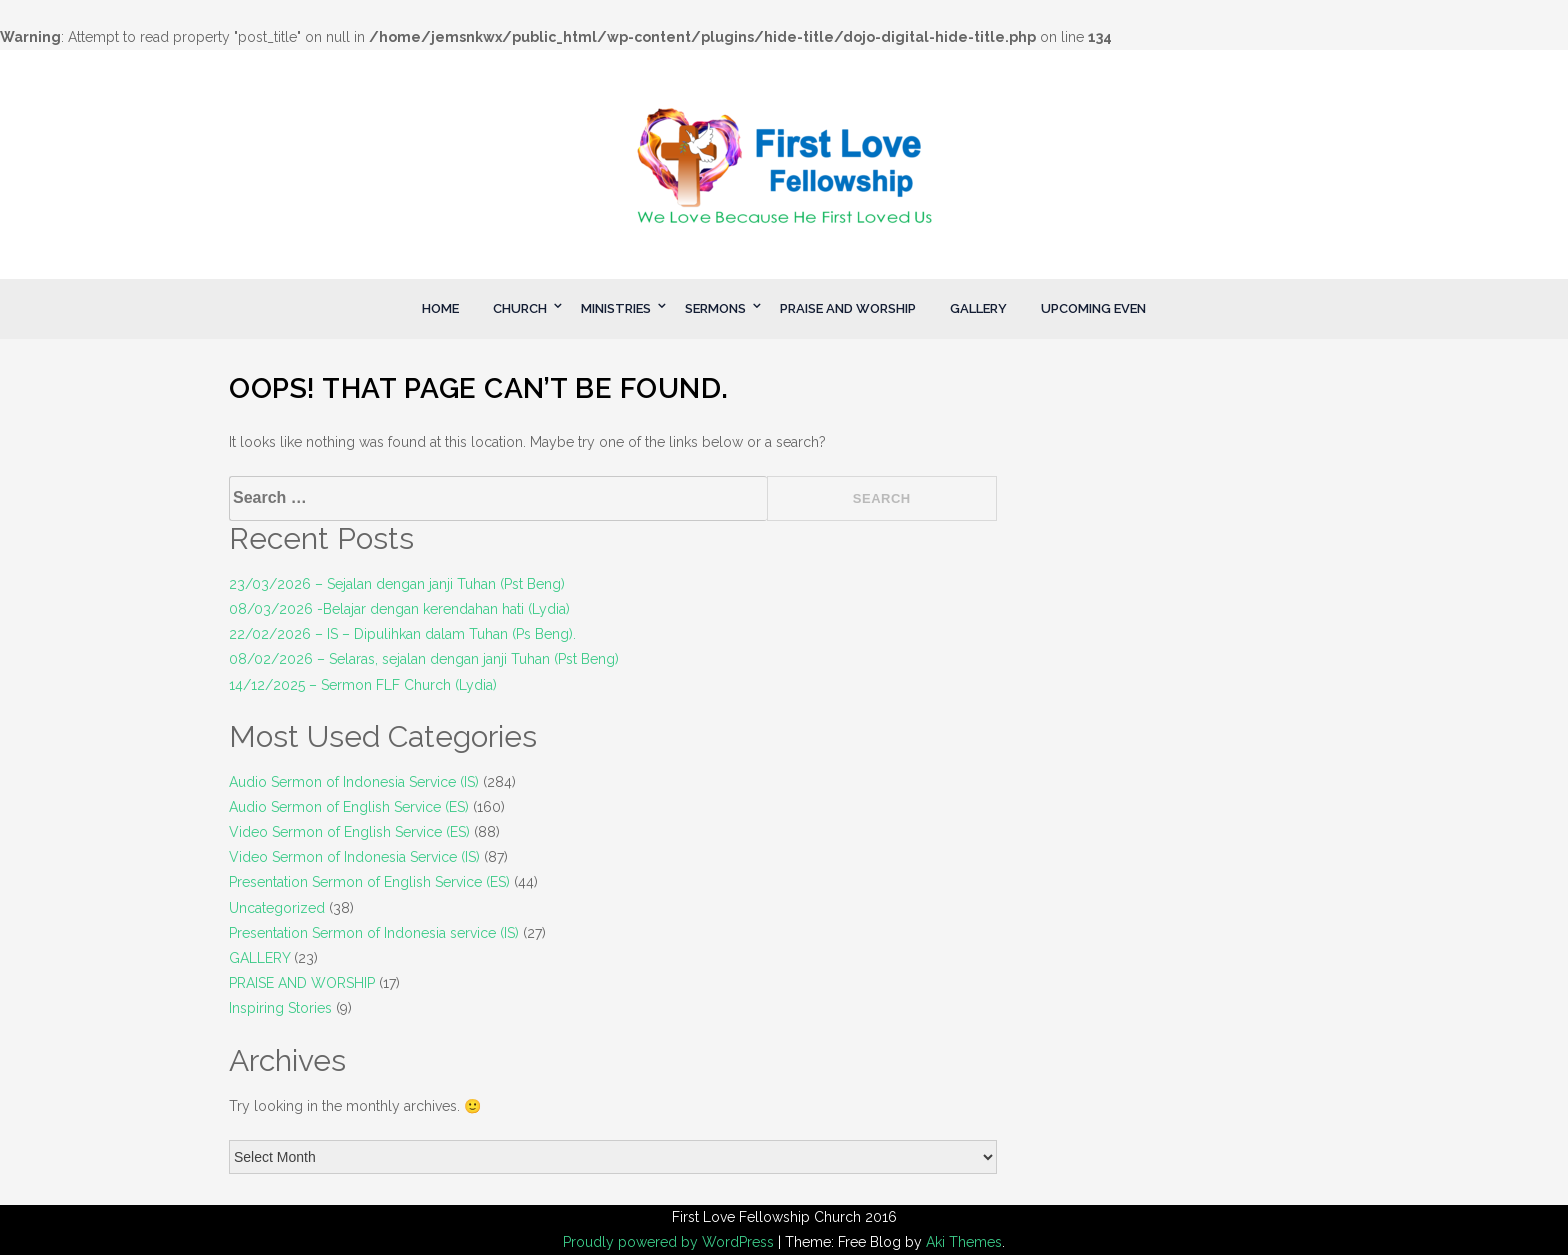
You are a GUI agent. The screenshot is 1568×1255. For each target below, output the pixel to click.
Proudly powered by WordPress (670, 1242)
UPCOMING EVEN (1093, 308)
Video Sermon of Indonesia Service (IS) (354, 857)
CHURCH (520, 308)
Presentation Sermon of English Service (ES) (369, 882)
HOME (440, 308)
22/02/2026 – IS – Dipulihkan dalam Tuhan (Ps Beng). (402, 634)
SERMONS (715, 308)
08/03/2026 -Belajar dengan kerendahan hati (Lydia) (399, 609)
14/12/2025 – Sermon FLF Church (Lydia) (363, 685)
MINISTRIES (616, 308)
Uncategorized (277, 908)
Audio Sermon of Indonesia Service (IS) (354, 782)
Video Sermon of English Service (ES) (349, 832)
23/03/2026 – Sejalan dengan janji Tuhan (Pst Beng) (397, 584)
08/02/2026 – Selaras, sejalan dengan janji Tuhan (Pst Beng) (424, 659)
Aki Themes (964, 1242)
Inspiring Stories (280, 1008)
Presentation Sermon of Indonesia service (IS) (374, 933)
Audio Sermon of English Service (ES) (349, 807)
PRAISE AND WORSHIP (848, 308)
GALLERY (978, 308)
